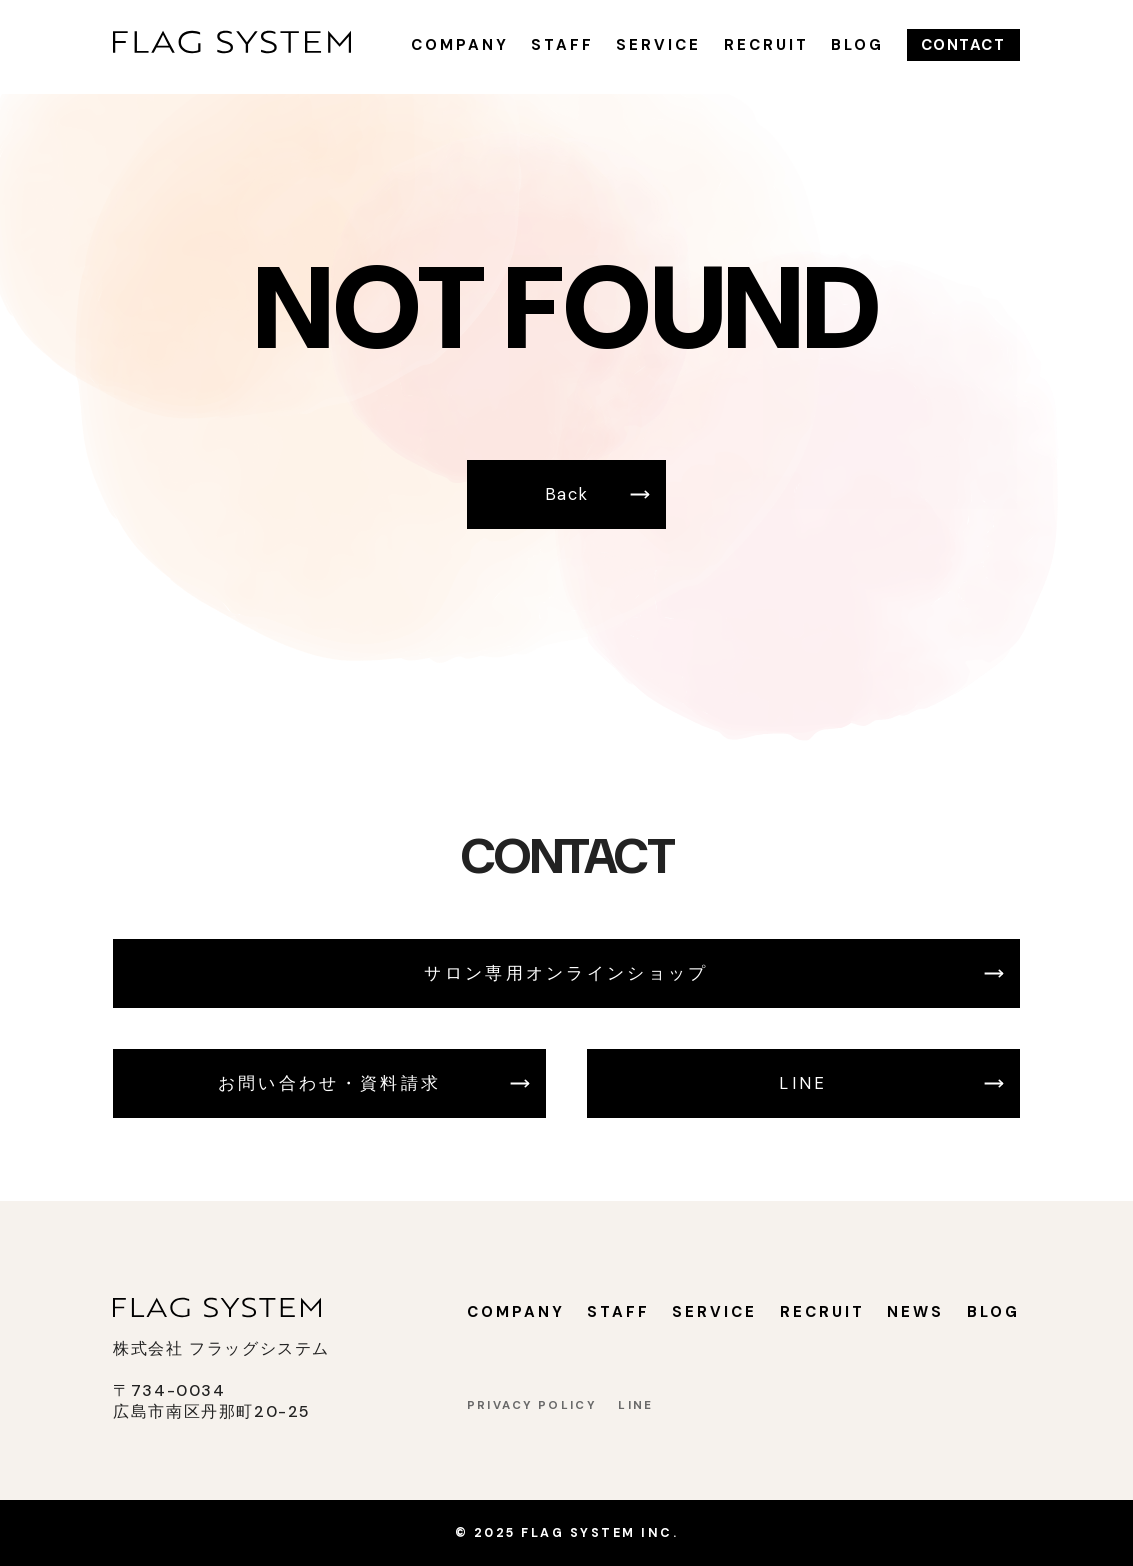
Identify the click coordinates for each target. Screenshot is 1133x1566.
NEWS (915, 1312)
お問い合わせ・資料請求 (329, 1083)
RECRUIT (766, 45)
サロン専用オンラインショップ (566, 973)
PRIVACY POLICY (531, 1405)
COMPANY (460, 45)
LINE (803, 1083)
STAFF (562, 45)
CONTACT (963, 45)
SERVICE (658, 45)
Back (567, 494)
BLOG (857, 45)
